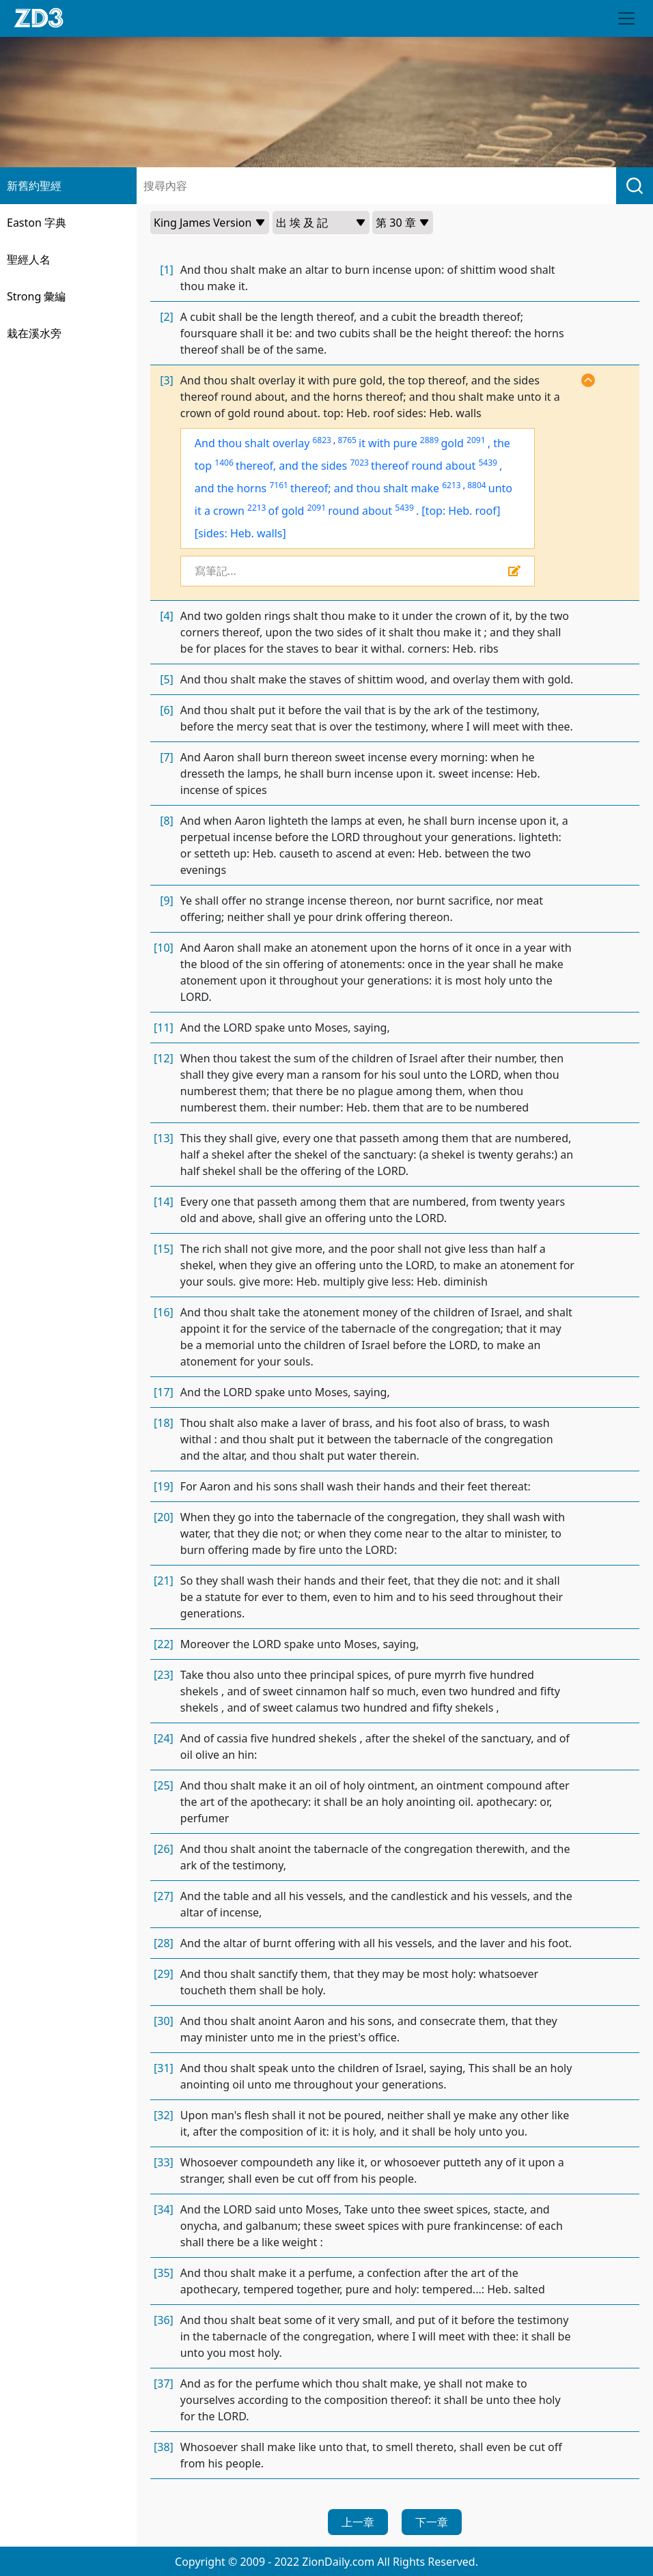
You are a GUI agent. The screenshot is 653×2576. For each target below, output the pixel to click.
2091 (476, 440)
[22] (163, 1644)
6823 (322, 440)
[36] (163, 2319)
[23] (163, 1674)
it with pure (388, 443)
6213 (451, 485)
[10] (163, 947)
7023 (359, 462)
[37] (163, 2383)
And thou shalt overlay (252, 443)
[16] (163, 1312)
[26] (163, 1848)
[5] (166, 679)
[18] (163, 1422)
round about (360, 510)
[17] (163, 1392)
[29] (163, 1973)
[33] (163, 2162)
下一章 (431, 2522)
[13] (163, 1138)
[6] (166, 710)
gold (452, 443)
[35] (163, 2272)
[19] (163, 1486)
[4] (166, 615)
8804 (476, 485)
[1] (166, 269)
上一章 (358, 2522)
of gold (286, 510)
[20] (163, 1517)
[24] (163, 1738)
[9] (166, 900)
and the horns (230, 488)
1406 (223, 462)
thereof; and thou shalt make (364, 488)
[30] (163, 2020)
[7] (166, 757)
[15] (163, 1248)
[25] (163, 1785)
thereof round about (423, 465)
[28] (163, 1943)
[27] (163, 1895)
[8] (166, 820)
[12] (163, 1058)
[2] (166, 316)
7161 (278, 485)
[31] (163, 2068)
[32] (163, 2115)
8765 (346, 440)
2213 (256, 507)
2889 (429, 440)
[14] (163, 1201)
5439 (487, 462)
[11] (163, 1027)
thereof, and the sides (291, 465)
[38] (163, 2446)
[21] (163, 1580)
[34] (163, 2209)
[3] (166, 380)
